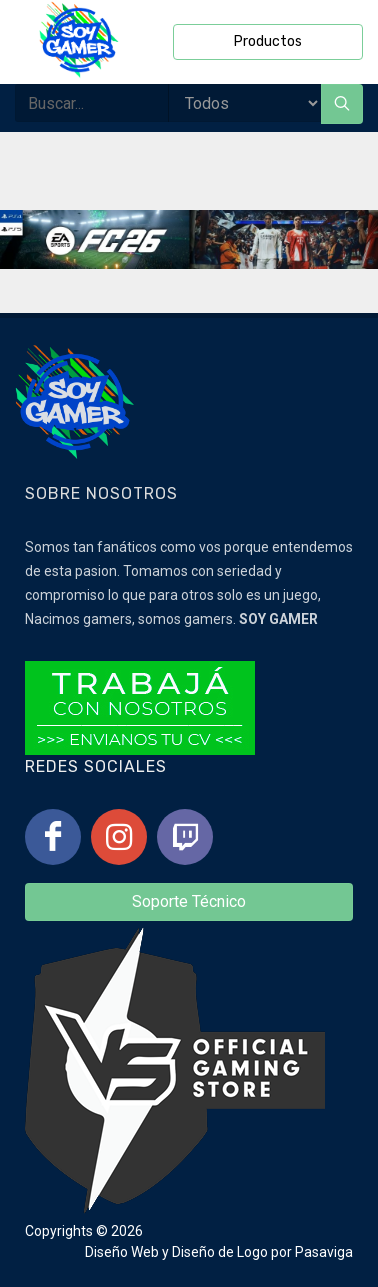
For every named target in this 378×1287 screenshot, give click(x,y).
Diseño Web (122, 1252)
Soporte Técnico (189, 901)
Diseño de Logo (220, 1252)
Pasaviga (324, 1252)
